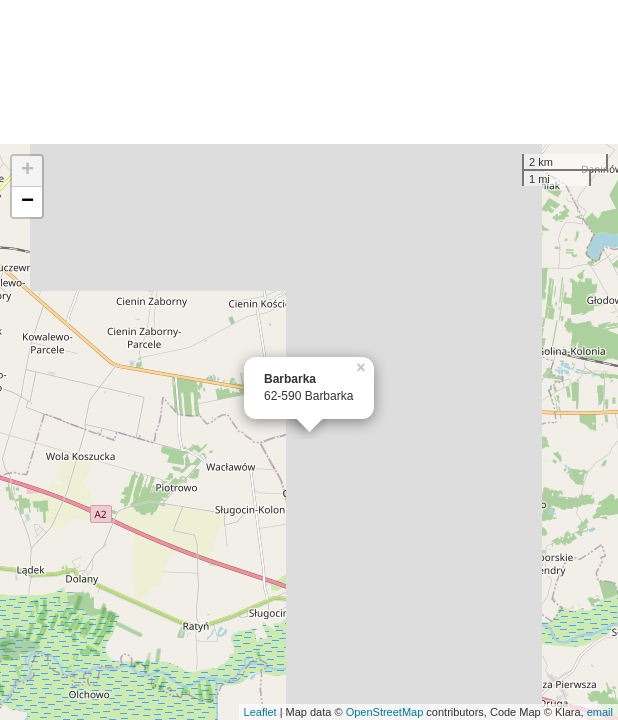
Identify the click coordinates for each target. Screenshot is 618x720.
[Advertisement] (309, 72)
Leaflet (260, 712)
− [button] (27, 202)
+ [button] (27, 171)
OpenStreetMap (385, 712)
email (600, 712)
